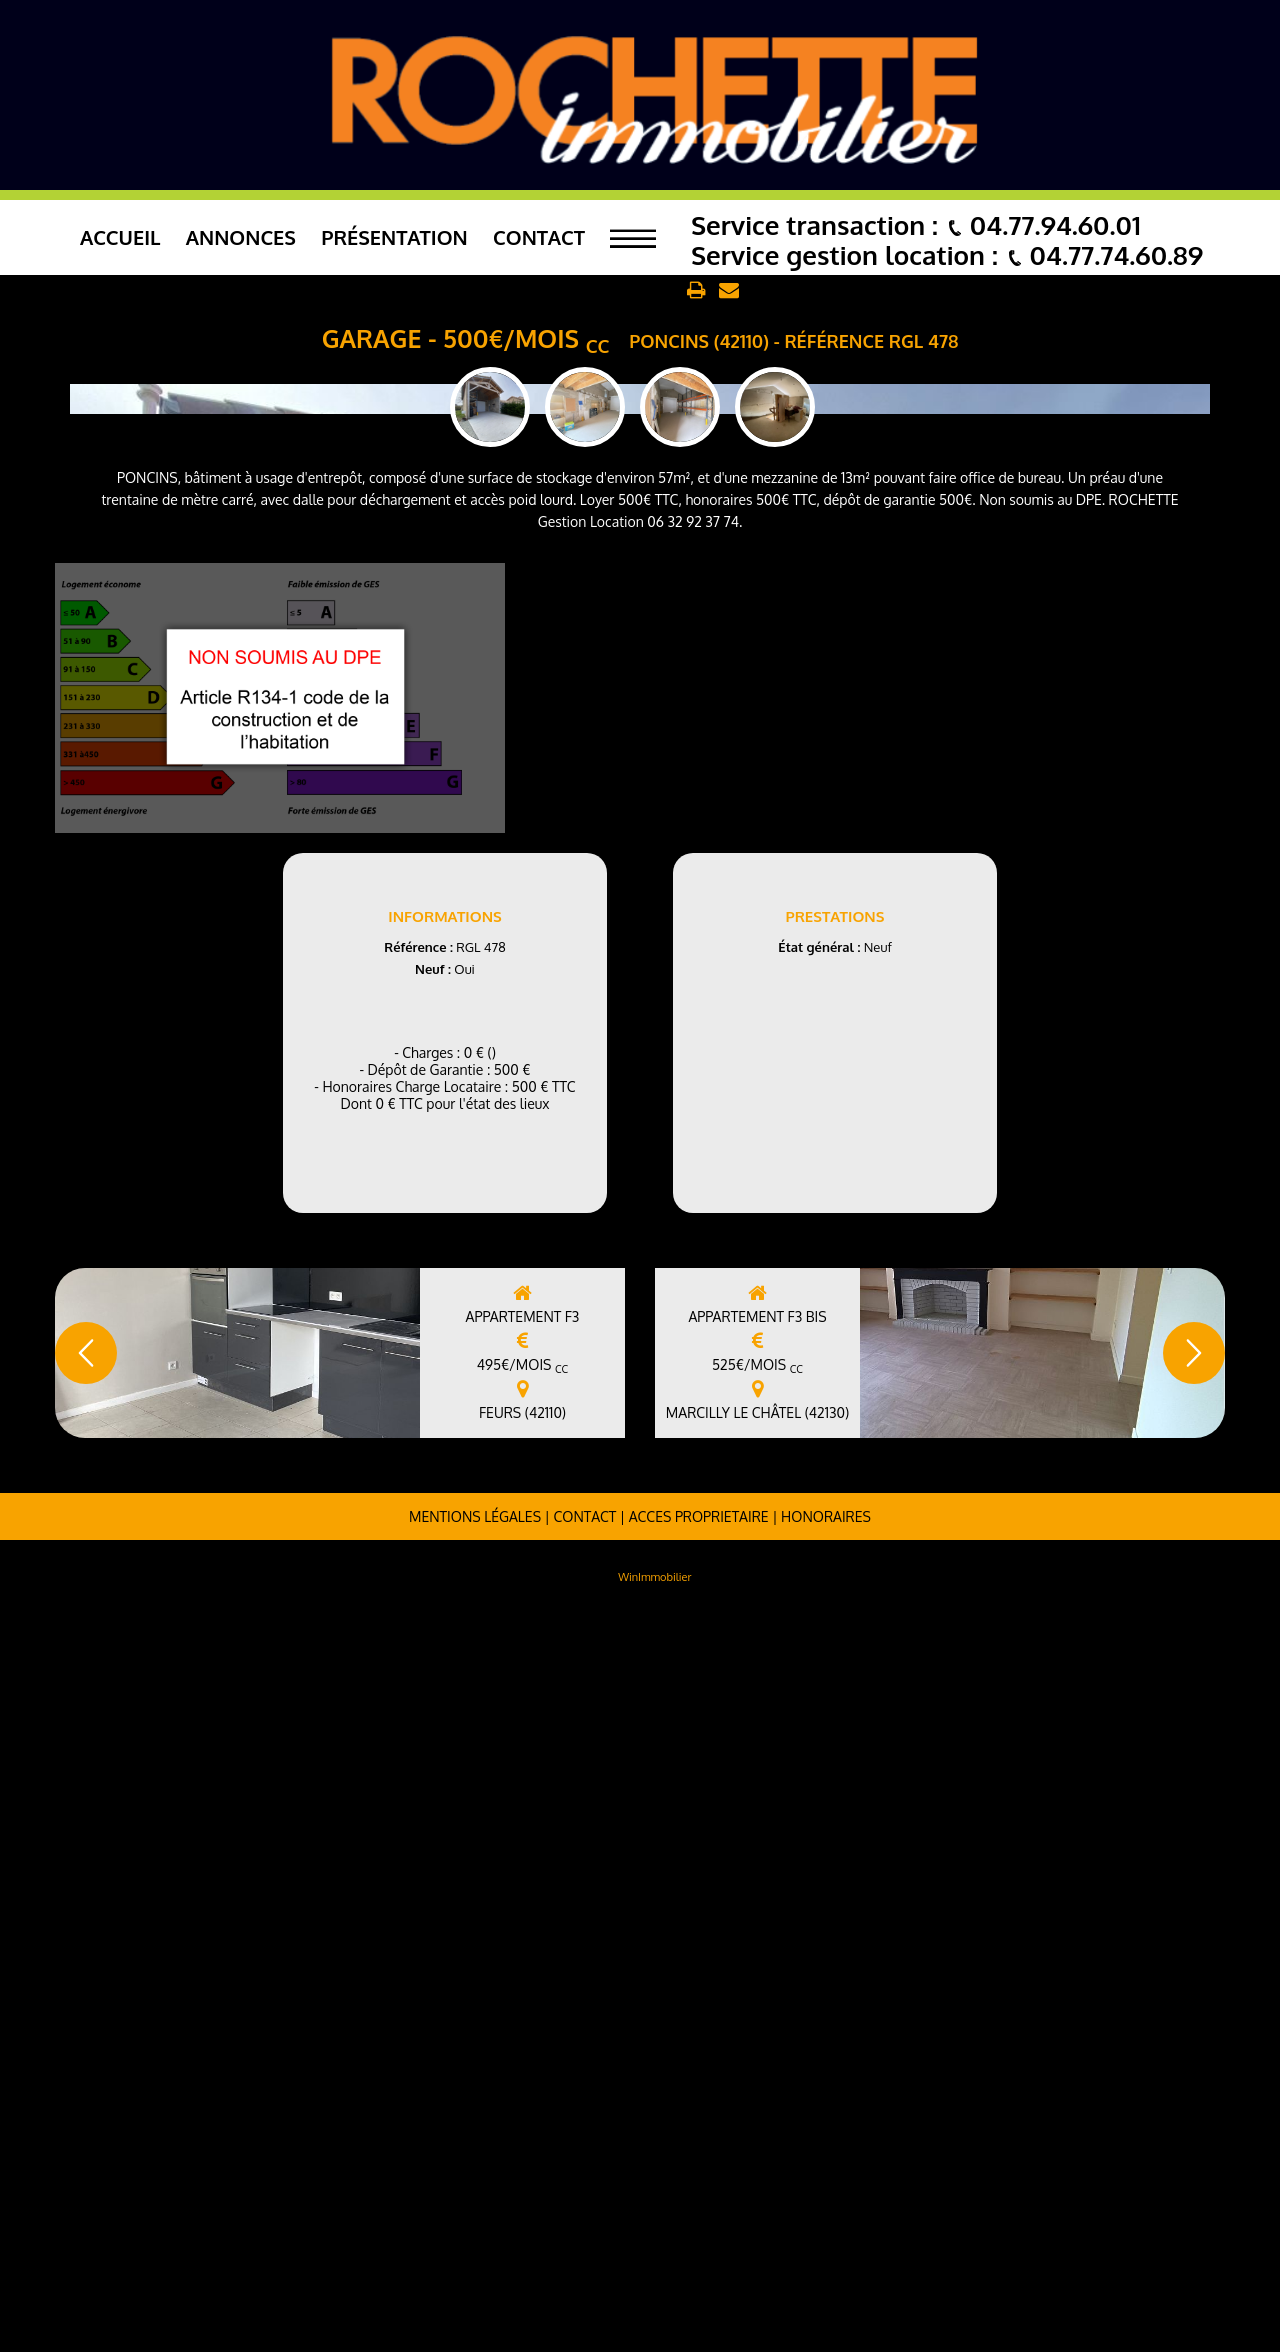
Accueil (120, 237)
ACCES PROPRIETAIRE (699, 2254)
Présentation (394, 237)
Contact (539, 237)
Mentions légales (475, 2254)
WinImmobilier (654, 2315)
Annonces (241, 237)
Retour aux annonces (607, 291)
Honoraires (826, 2254)
